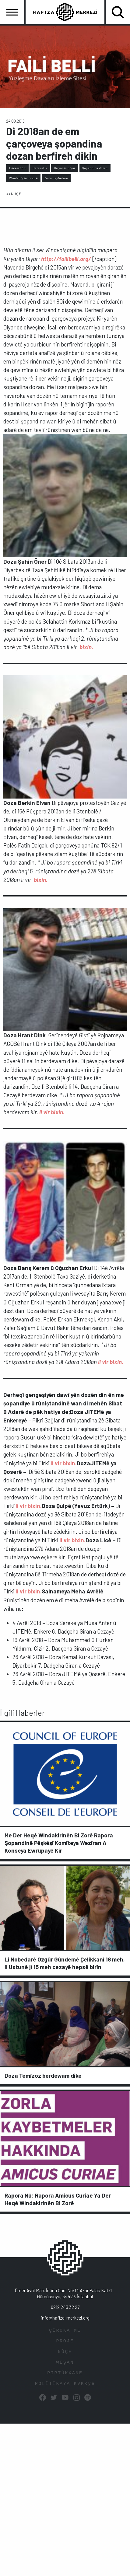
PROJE (65, 2341)
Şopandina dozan (95, 168)
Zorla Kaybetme (56, 178)
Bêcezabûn (17, 168)
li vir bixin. (64, 1463)
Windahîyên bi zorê (23, 178)
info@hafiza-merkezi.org (65, 2317)
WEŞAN (65, 2362)
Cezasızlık (40, 168)
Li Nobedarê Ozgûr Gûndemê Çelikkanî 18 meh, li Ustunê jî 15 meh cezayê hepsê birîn (65, 1963)
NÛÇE (65, 2352)
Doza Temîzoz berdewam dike (43, 2075)
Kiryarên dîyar (65, 168)
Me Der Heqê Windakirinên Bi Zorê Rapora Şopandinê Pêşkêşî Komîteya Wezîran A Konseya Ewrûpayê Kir (59, 1843)
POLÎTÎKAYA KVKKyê (65, 2384)
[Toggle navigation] (12, 12)
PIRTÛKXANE (65, 2373)
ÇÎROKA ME (65, 2331)
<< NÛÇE (13, 193)
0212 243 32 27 (65, 2307)
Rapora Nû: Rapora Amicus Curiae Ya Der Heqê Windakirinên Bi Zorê (58, 2199)
